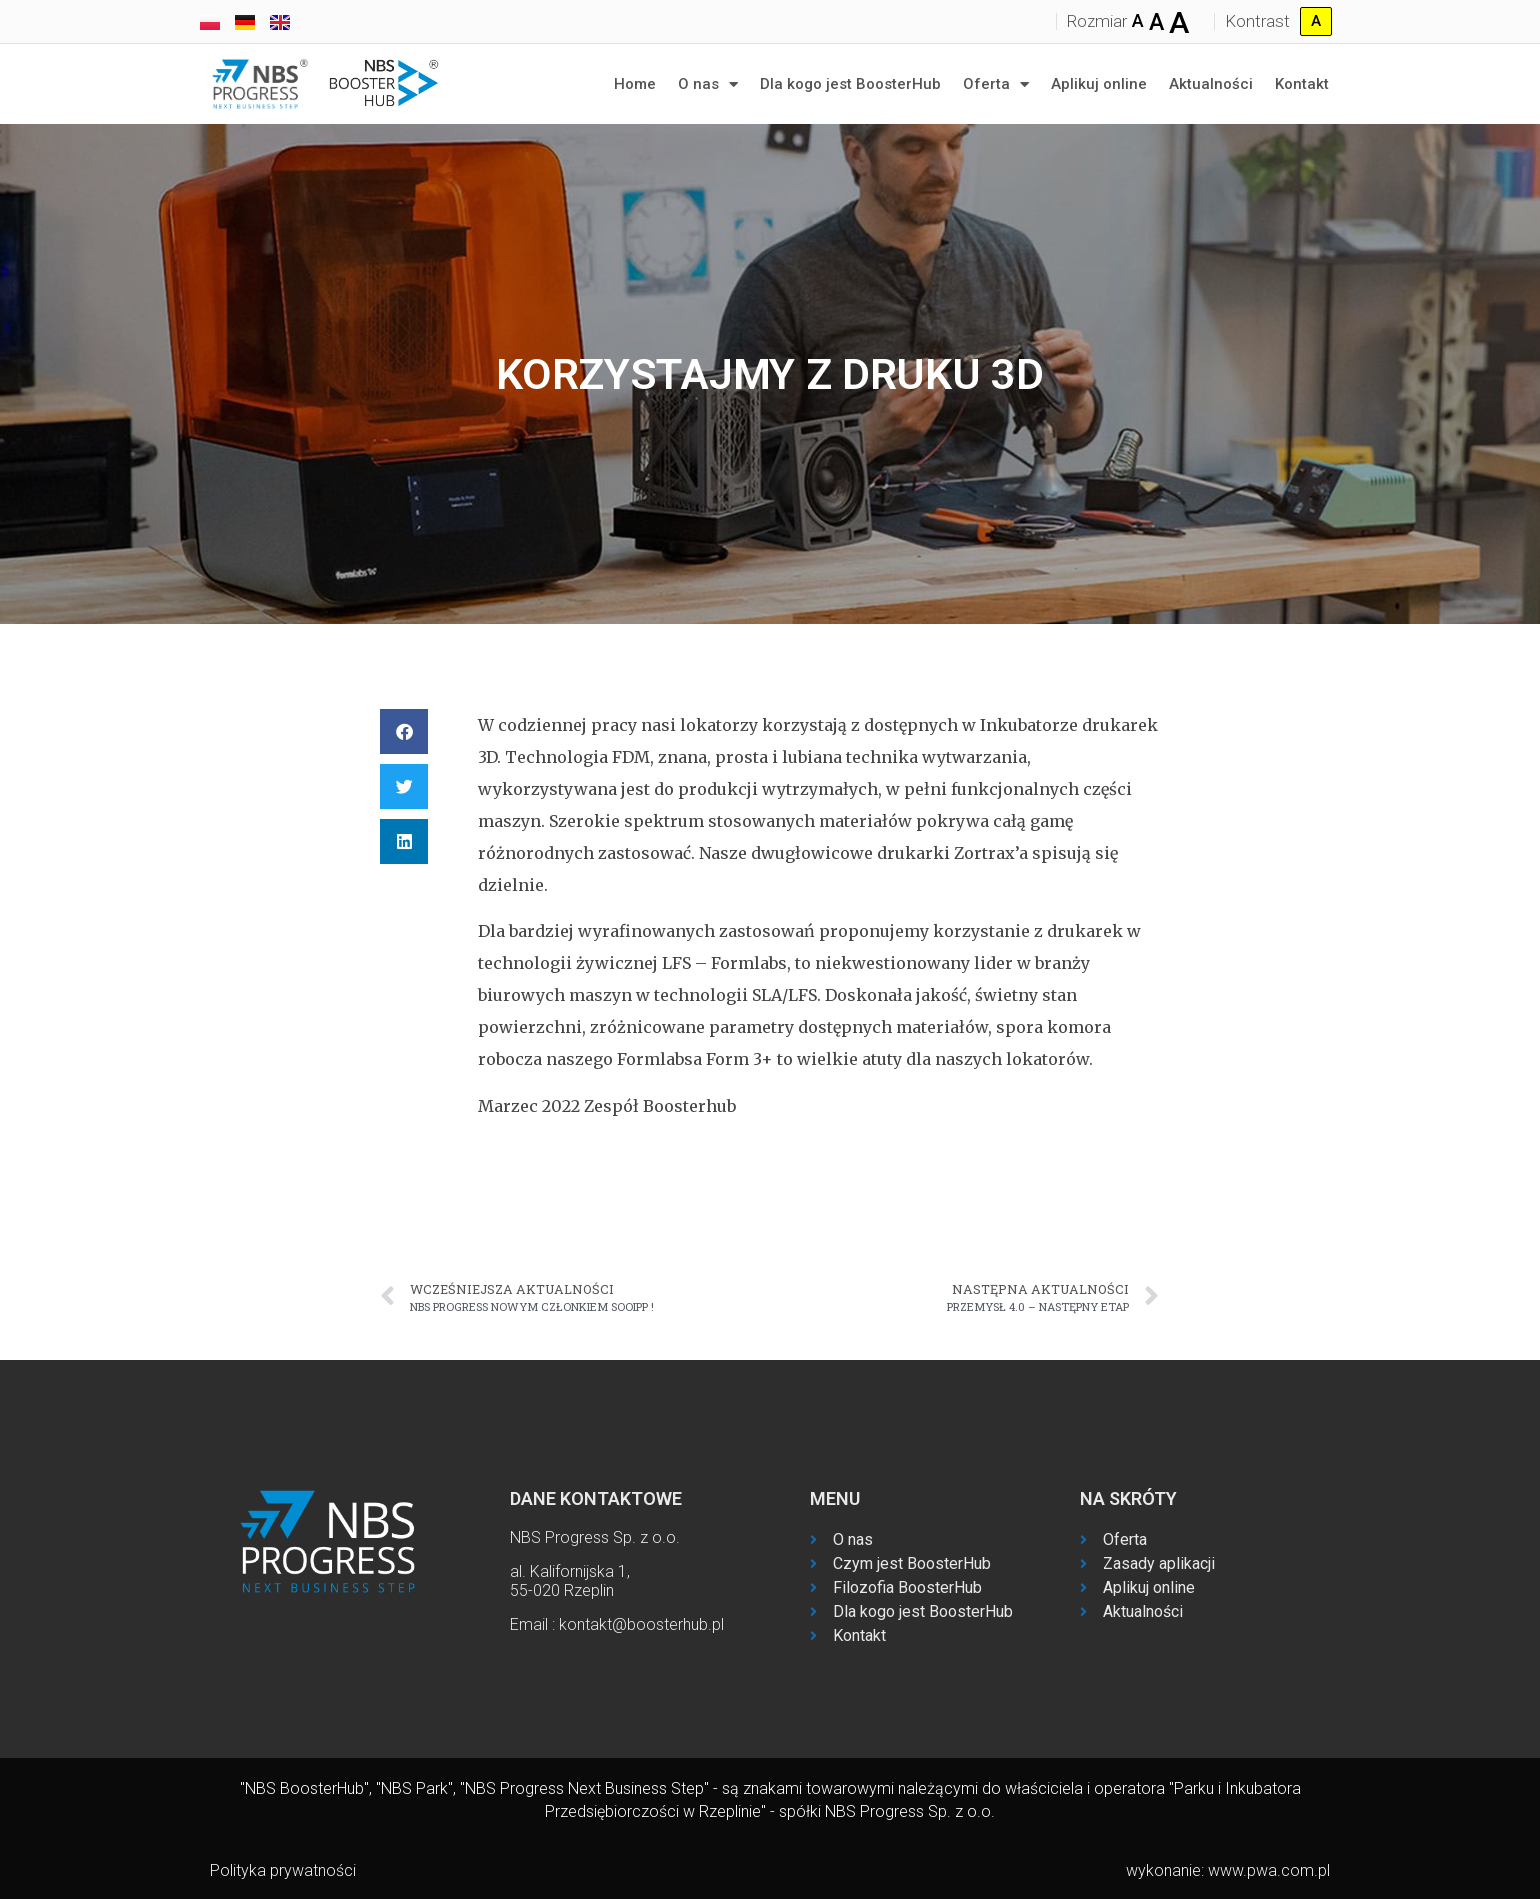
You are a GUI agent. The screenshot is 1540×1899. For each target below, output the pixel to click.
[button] (404, 731)
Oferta (996, 84)
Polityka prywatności (283, 1870)
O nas (708, 84)
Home (635, 84)
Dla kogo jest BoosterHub (850, 84)
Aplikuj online (1099, 84)
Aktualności (1211, 84)
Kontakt (1302, 84)
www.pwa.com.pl (1269, 1870)
